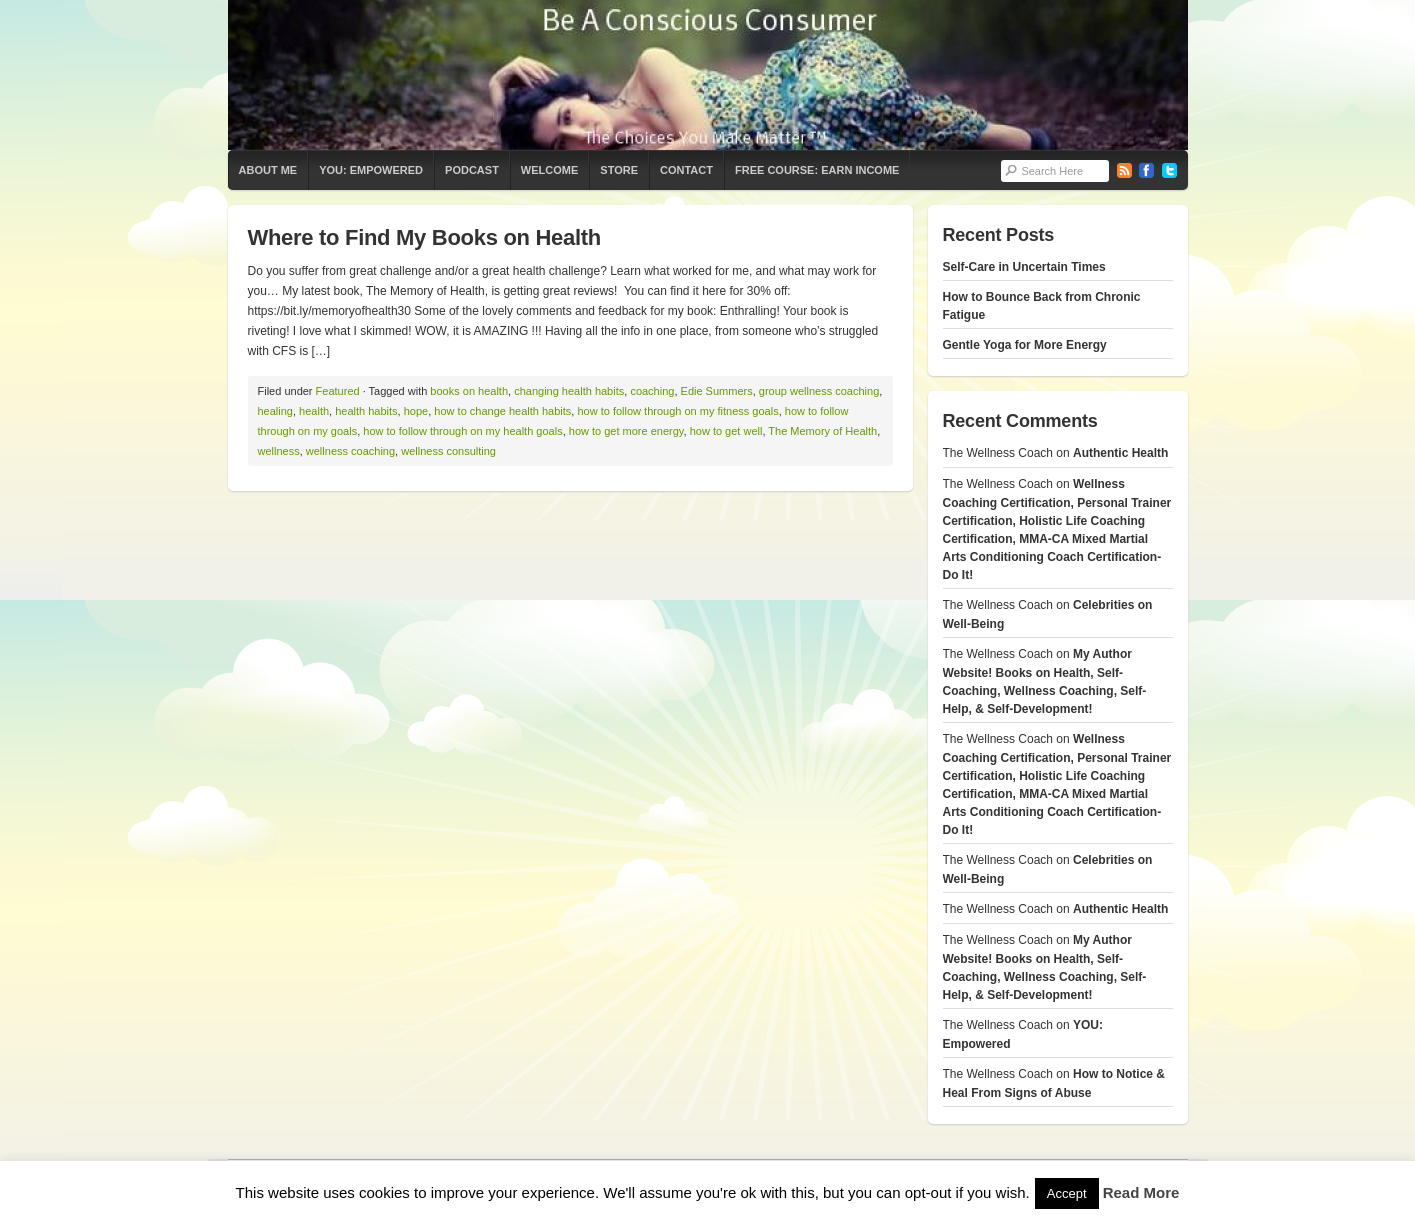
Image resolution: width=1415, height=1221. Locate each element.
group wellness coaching (819, 391)
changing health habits (569, 391)
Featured (338, 391)
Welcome (549, 170)
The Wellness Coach (708, 75)
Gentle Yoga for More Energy (1025, 345)
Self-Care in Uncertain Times (1024, 267)
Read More (1141, 1192)
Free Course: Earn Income (817, 170)
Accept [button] (1067, 1193)
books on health (469, 391)
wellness (279, 451)
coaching (652, 391)
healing (275, 411)
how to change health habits (502, 411)
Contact (686, 170)
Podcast (472, 170)
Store (619, 170)
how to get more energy (626, 431)
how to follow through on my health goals (462, 431)
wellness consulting (448, 451)
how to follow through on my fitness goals (677, 411)
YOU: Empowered (371, 170)
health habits (366, 411)
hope (416, 411)
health (314, 411)
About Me (268, 170)
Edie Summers (717, 391)
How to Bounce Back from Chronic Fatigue (1042, 306)
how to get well (726, 431)
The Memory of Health (822, 431)
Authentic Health (1120, 453)
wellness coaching (350, 451)
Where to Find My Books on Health (424, 237)
